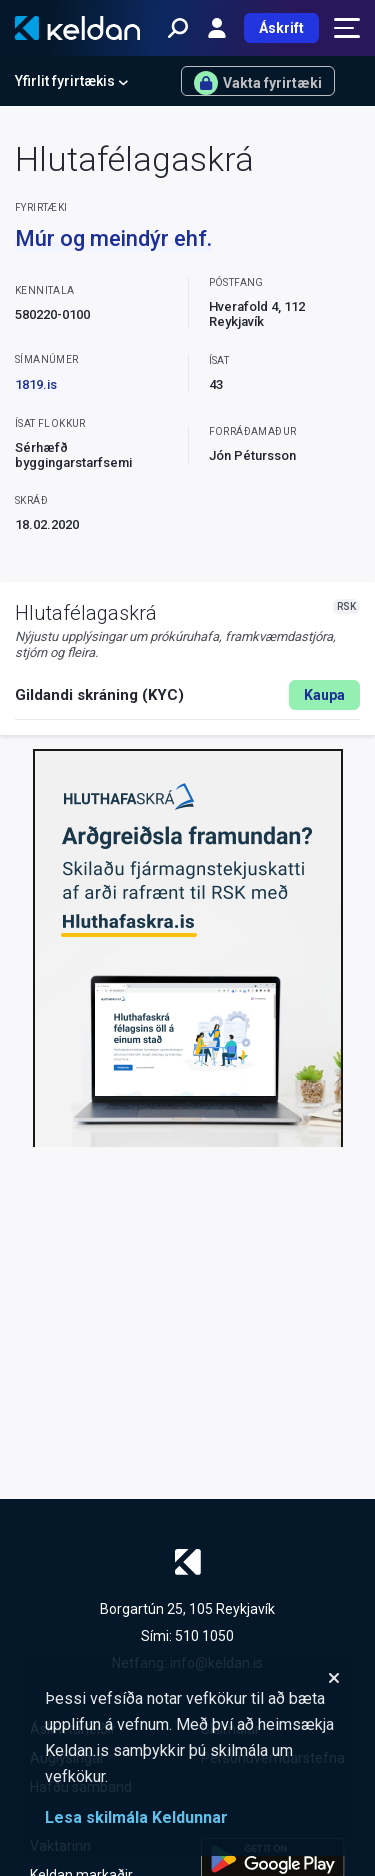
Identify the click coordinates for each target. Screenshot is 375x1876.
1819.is (36, 384)
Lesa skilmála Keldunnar (136, 1817)
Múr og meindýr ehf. (113, 238)
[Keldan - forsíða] (77, 28)
